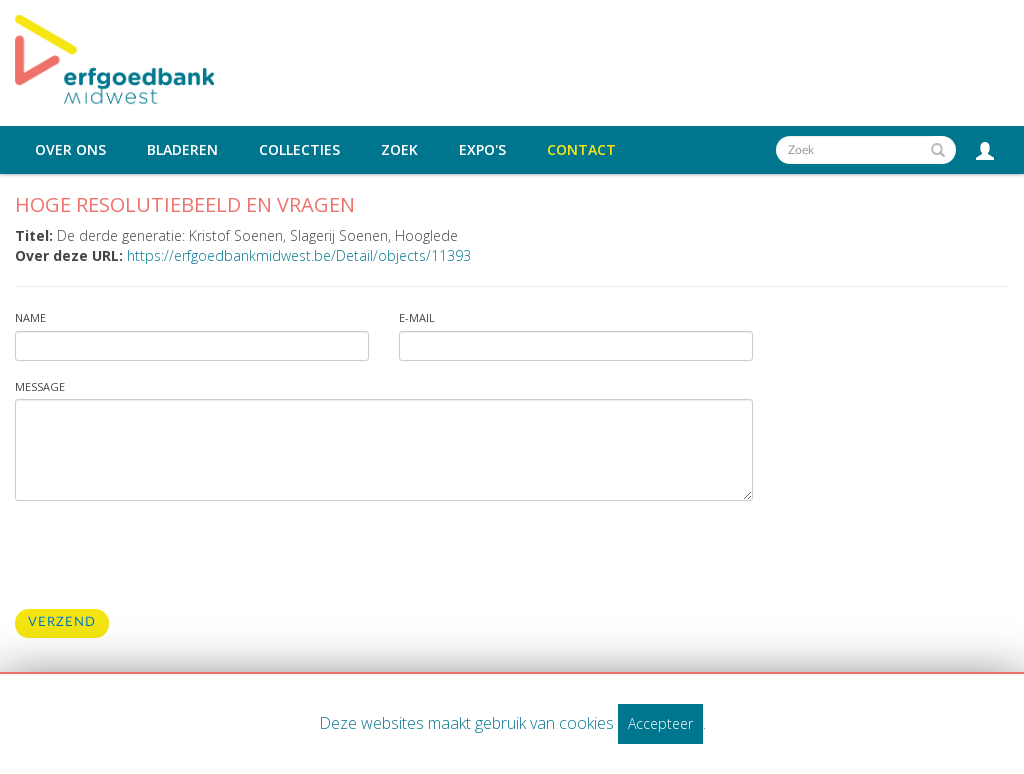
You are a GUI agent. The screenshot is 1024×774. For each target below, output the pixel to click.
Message (40, 386)
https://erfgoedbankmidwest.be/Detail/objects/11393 (299, 255)
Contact (581, 150)
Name (30, 317)
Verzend (62, 622)
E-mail (417, 317)
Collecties (299, 150)
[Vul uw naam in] (192, 346)
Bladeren (182, 150)
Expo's (482, 150)
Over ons (70, 150)
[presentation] (167, 555)
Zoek (399, 150)
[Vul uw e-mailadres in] (576, 346)
